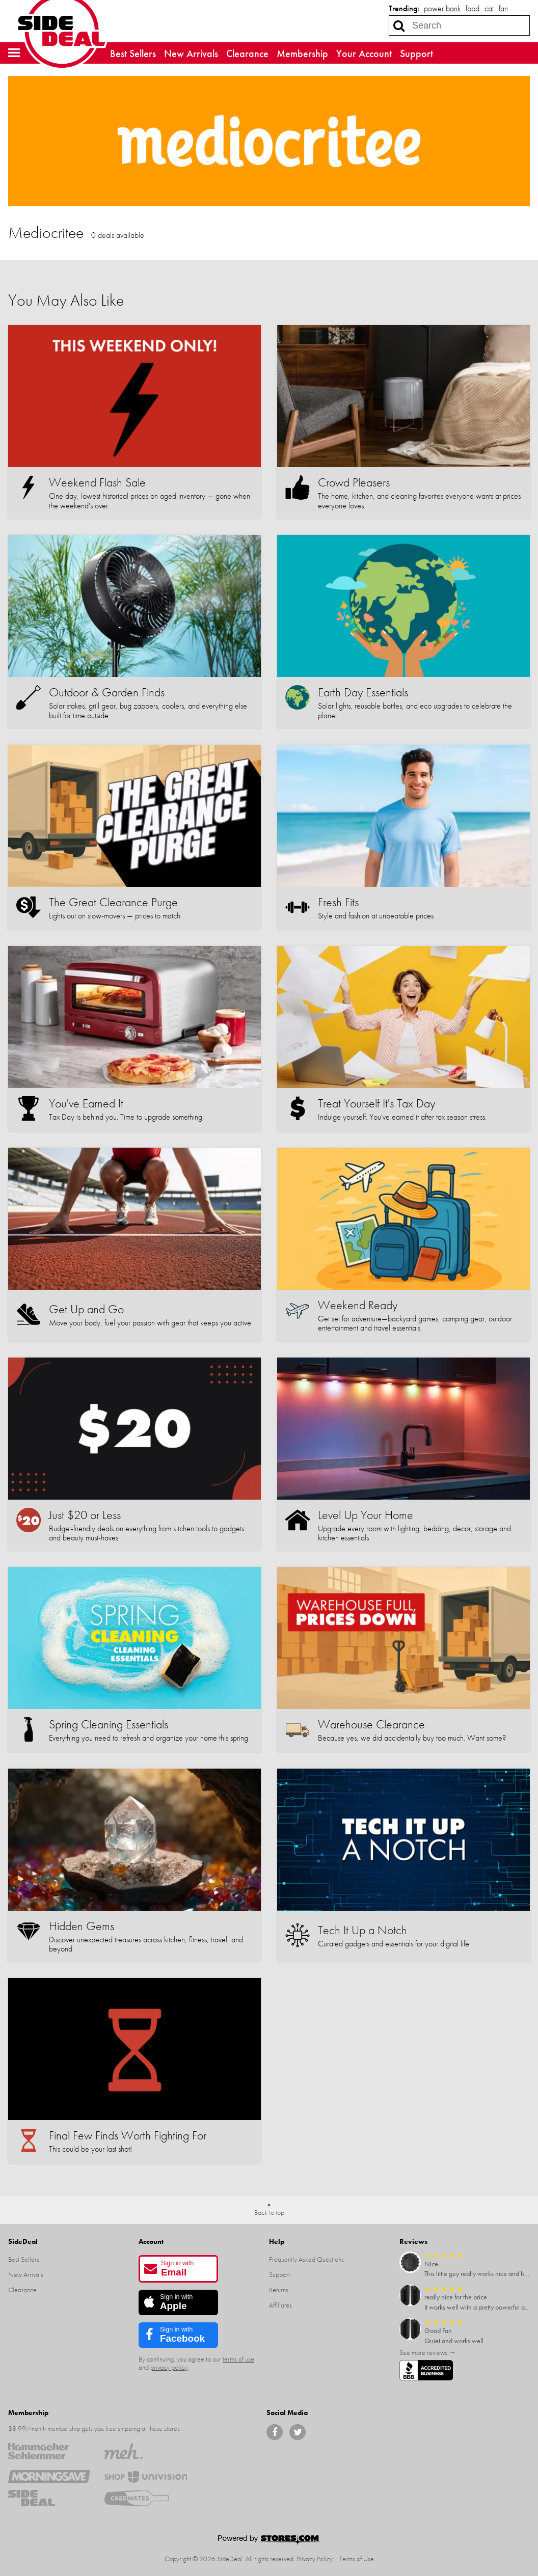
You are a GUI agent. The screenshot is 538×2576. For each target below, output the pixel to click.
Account (151, 2241)
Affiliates (280, 2305)
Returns (278, 2289)
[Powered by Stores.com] (269, 2541)
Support (416, 53)
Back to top (269, 2212)
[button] (14, 53)
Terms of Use (356, 2558)
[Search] (399, 25)
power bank (442, 8)
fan (503, 8)
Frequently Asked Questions (306, 2259)
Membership (302, 53)
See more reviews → (427, 2352)
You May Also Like (66, 300)
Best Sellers (133, 53)
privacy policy (168, 2367)
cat (489, 8)
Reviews (413, 2241)
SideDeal (23, 2241)
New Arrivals (191, 53)
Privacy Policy (315, 2558)
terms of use (238, 2359)
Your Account (364, 53)
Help (276, 2241)
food (472, 8)
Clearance (247, 53)
